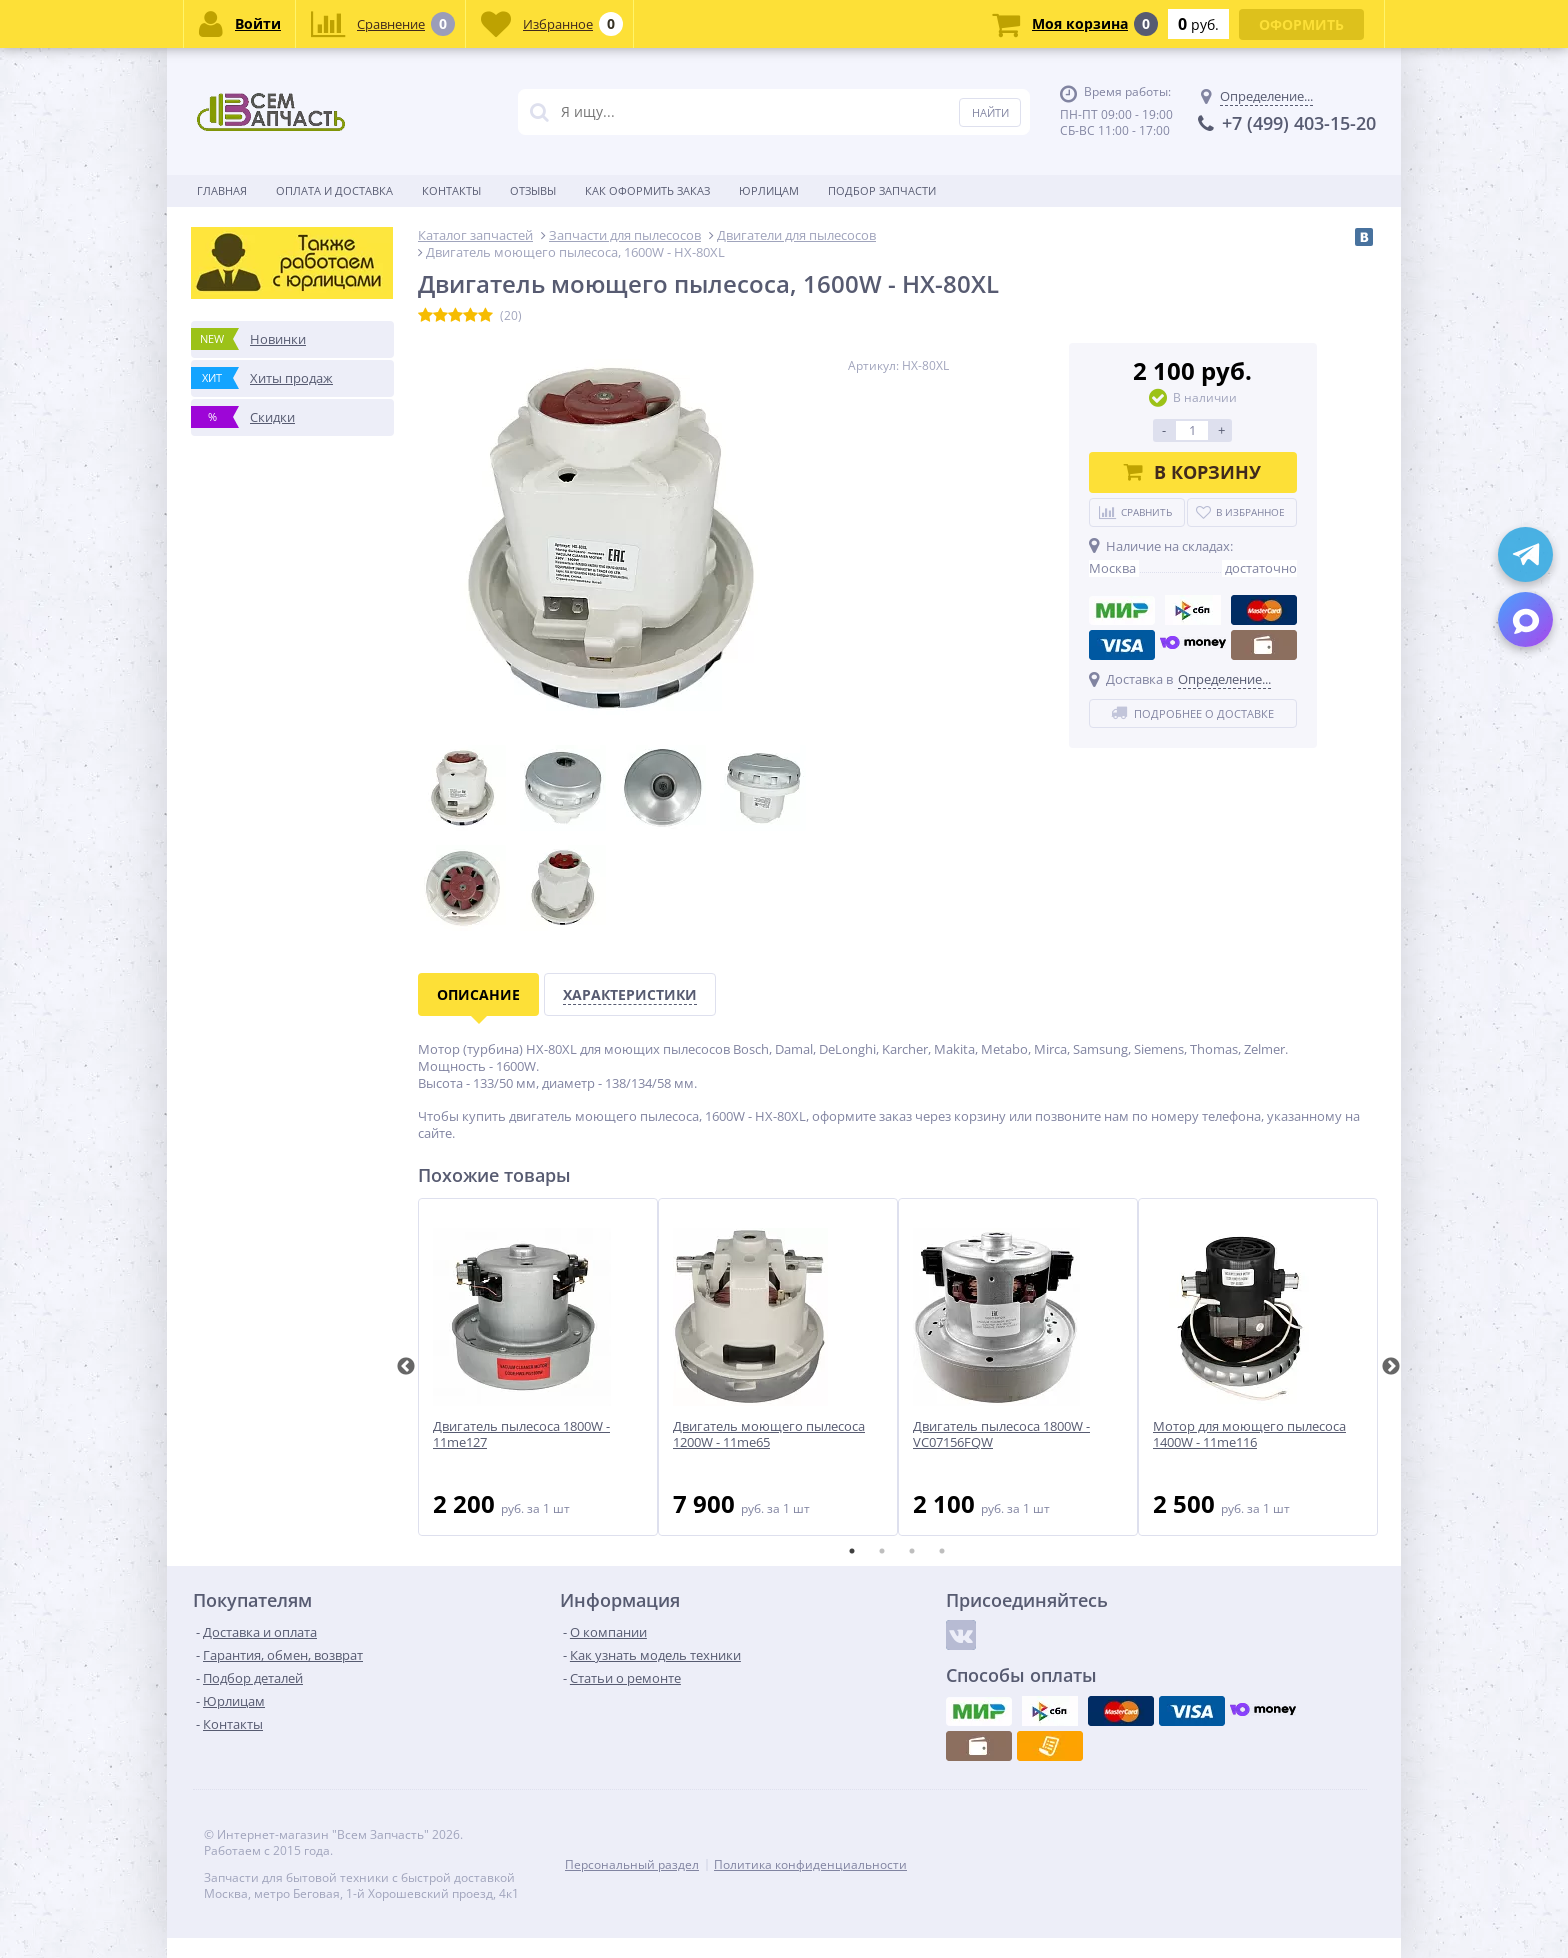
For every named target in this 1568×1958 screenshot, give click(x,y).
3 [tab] (912, 1551)
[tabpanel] (538, 1367)
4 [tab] (942, 1551)
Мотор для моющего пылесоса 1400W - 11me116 (1249, 1435)
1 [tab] (852, 1551)
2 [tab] (882, 1551)
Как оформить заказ (647, 190)
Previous (406, 1367)
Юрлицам (769, 190)
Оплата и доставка (334, 190)
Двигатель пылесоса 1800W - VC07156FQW (1001, 1435)
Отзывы (533, 190)
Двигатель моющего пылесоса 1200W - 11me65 (769, 1435)
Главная (222, 190)
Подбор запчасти (882, 190)
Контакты (451, 190)
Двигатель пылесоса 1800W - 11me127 (521, 1435)
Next (1391, 1367)
